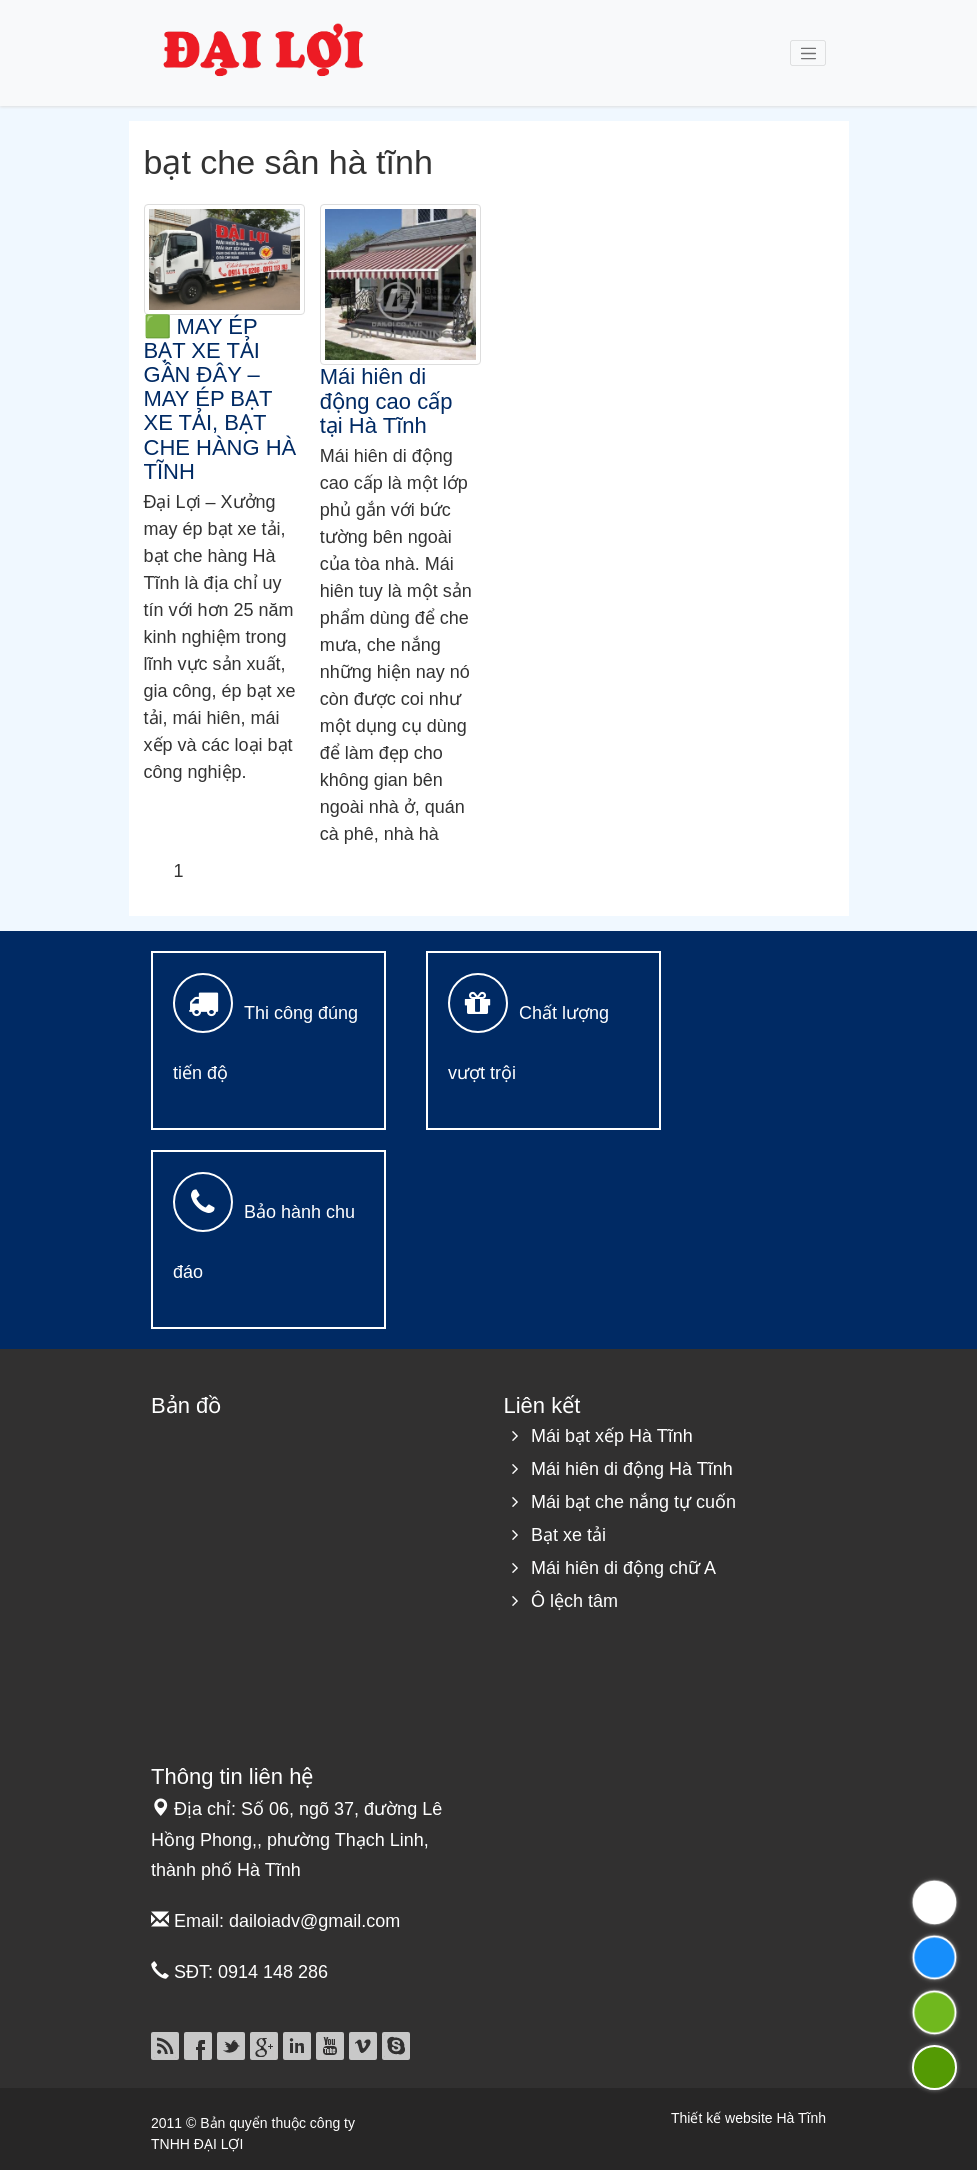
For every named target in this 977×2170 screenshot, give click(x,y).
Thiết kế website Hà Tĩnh (748, 2118)
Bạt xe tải (568, 1535)
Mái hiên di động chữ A (623, 1568)
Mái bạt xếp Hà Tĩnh (612, 1436)
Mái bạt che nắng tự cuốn (633, 1502)
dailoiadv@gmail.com (314, 1921)
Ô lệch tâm (574, 1601)
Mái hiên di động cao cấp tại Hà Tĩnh (386, 400)
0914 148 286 (273, 1972)
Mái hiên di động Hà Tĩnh (632, 1469)
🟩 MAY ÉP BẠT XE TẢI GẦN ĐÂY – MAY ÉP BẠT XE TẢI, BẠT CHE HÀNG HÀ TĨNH (220, 399)
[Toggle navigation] (808, 53)
